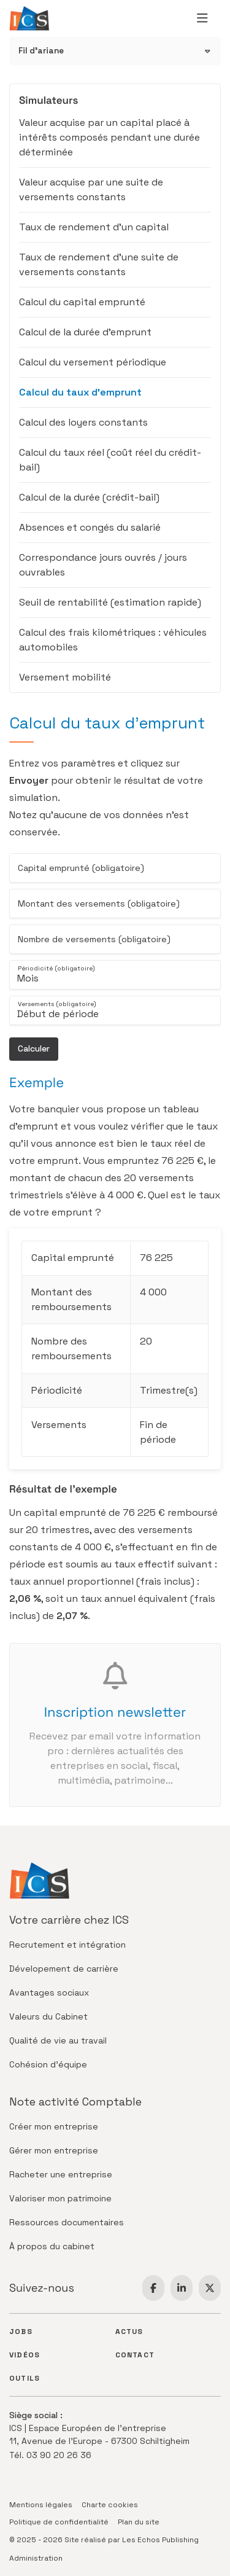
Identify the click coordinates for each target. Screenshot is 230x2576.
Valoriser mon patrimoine (60, 2198)
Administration (36, 2558)
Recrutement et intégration (67, 1944)
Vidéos (24, 2355)
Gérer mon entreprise (53, 2150)
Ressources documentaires (66, 2222)
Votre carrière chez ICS (69, 1920)
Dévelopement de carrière (63, 1968)
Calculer (34, 1048)
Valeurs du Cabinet (48, 2016)
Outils (24, 2378)
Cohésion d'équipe (48, 2064)
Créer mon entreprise (53, 2126)
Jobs (21, 2331)
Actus (129, 2331)
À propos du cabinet (51, 2246)
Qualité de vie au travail (58, 2040)
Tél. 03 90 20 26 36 (50, 2455)
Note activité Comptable (75, 2101)
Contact (135, 2355)
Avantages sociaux (49, 1992)
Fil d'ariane (41, 50)
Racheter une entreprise (60, 2174)
